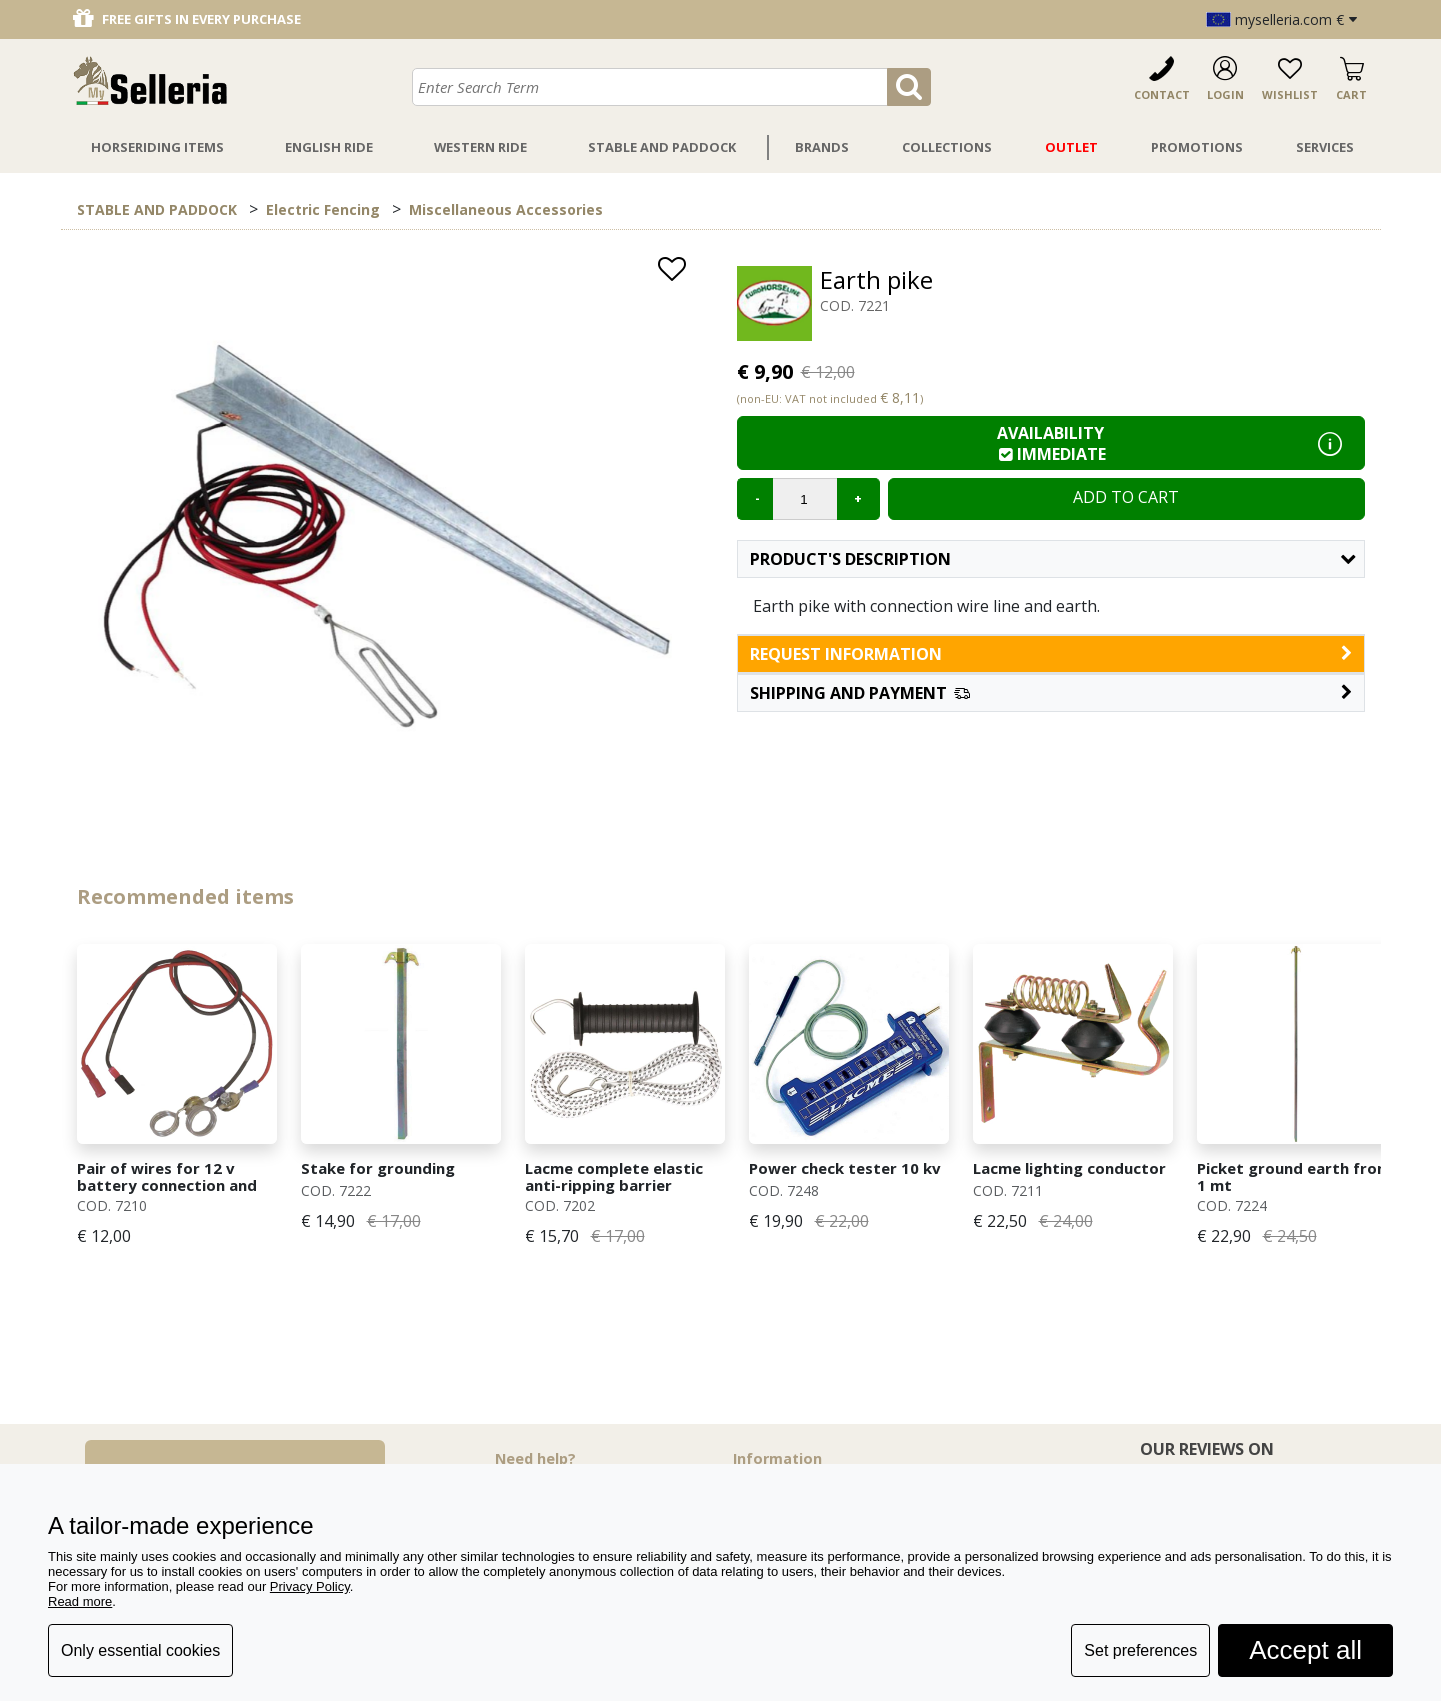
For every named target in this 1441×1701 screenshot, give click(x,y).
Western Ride (480, 147)
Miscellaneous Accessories (506, 209)
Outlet (1071, 147)
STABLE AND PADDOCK (157, 209)
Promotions (1197, 147)
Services (1325, 147)
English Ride (329, 147)
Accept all (1305, 1650)
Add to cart (1126, 497)
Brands (822, 147)
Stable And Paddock (662, 147)
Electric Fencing (323, 209)
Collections (947, 147)
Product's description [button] (1052, 559)
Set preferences (1140, 1650)
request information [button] (1051, 654)
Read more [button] (80, 1601)
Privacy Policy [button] (310, 1586)
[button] (1051, 693)
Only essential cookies (140, 1650)
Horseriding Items (157, 147)
